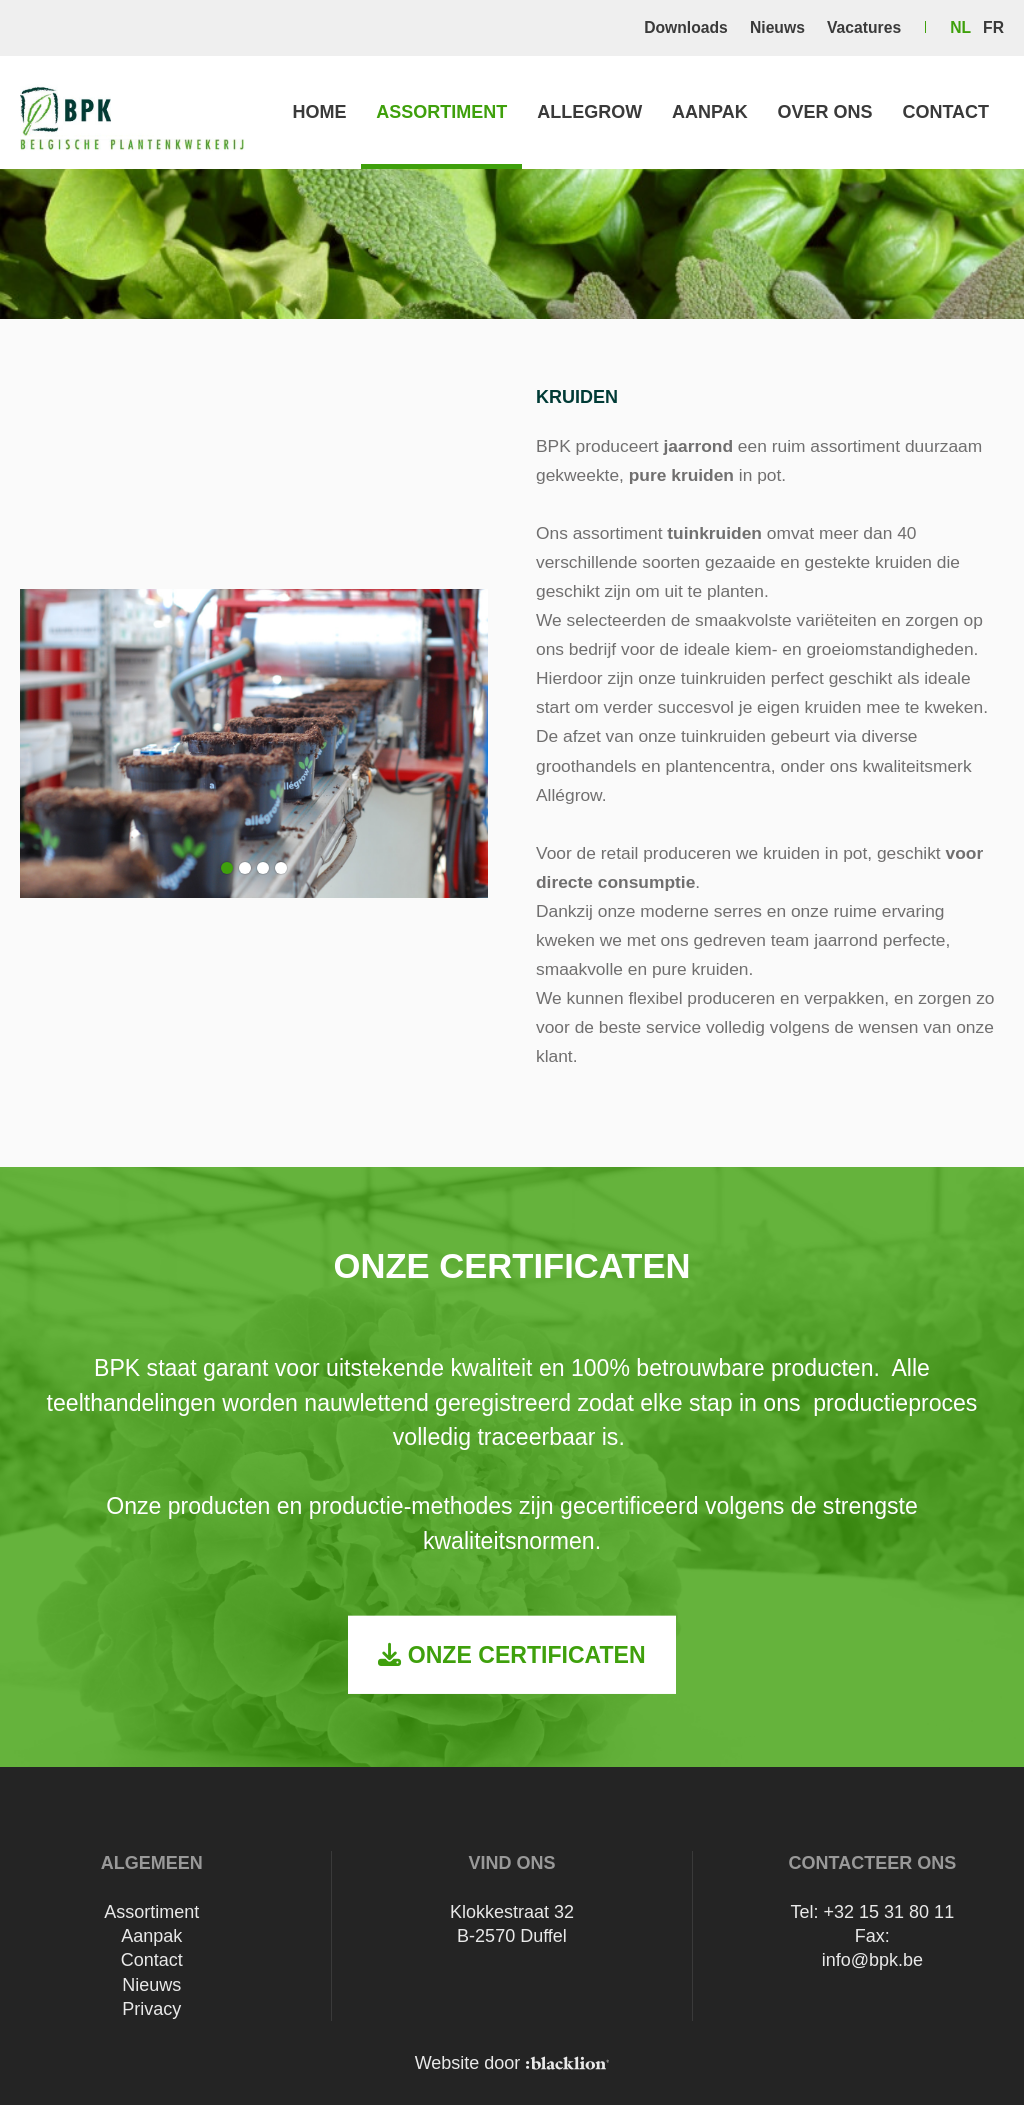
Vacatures (864, 27)
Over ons (825, 112)
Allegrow (589, 112)
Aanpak (710, 112)
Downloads (686, 27)
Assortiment (441, 112)
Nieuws (777, 27)
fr (993, 27)
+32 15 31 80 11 (889, 1912)
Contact (945, 112)
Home (319, 112)
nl (960, 27)
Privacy (151, 2009)
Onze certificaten (511, 1654)
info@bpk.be (872, 1960)
